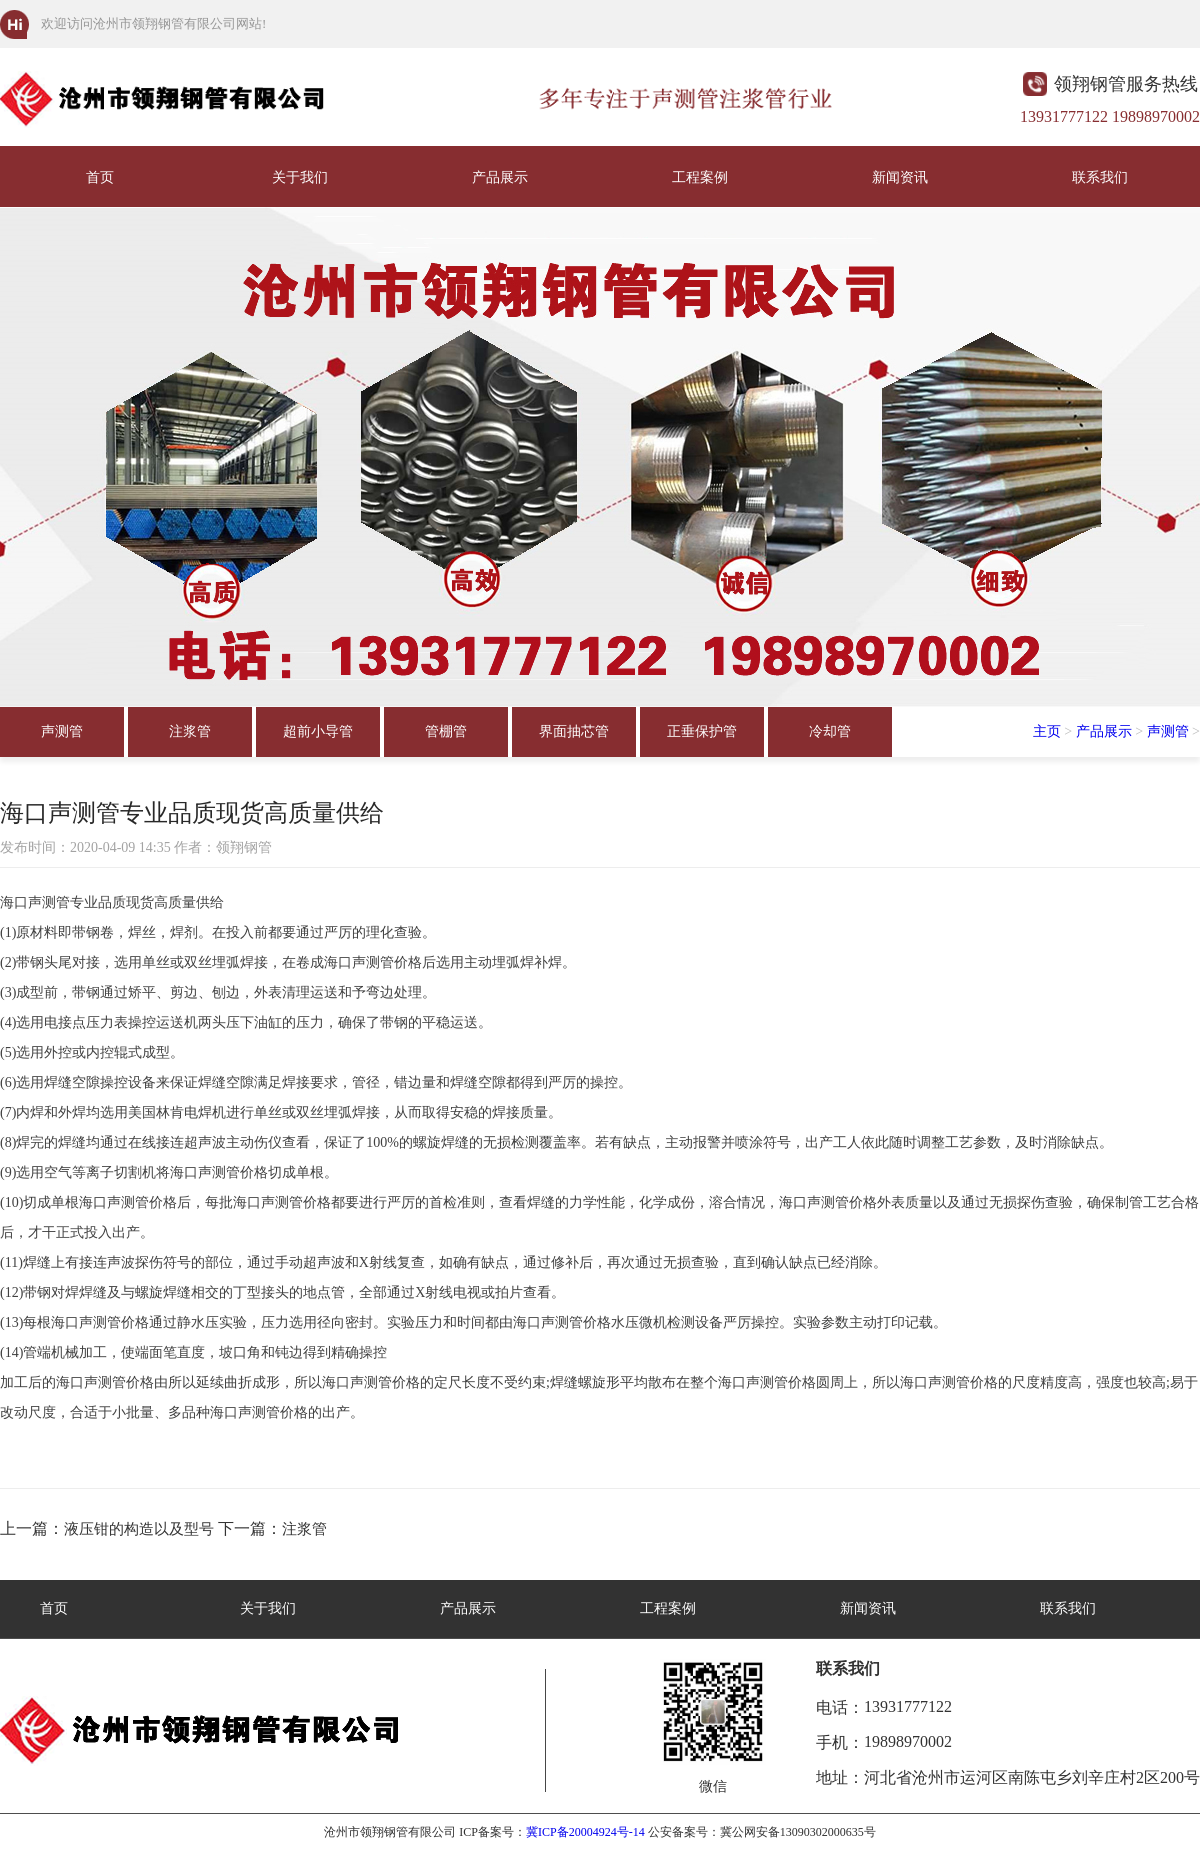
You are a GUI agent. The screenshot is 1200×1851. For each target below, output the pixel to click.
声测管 (62, 731)
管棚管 (446, 731)
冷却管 (830, 731)
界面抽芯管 (574, 731)
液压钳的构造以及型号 (139, 1529)
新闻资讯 (900, 177)
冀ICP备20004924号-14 (585, 1832)
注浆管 (190, 731)
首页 (100, 177)
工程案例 (700, 177)
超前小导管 (318, 731)
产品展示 (500, 177)
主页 (1047, 731)
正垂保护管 (702, 731)
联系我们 (1100, 177)
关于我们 (300, 177)
